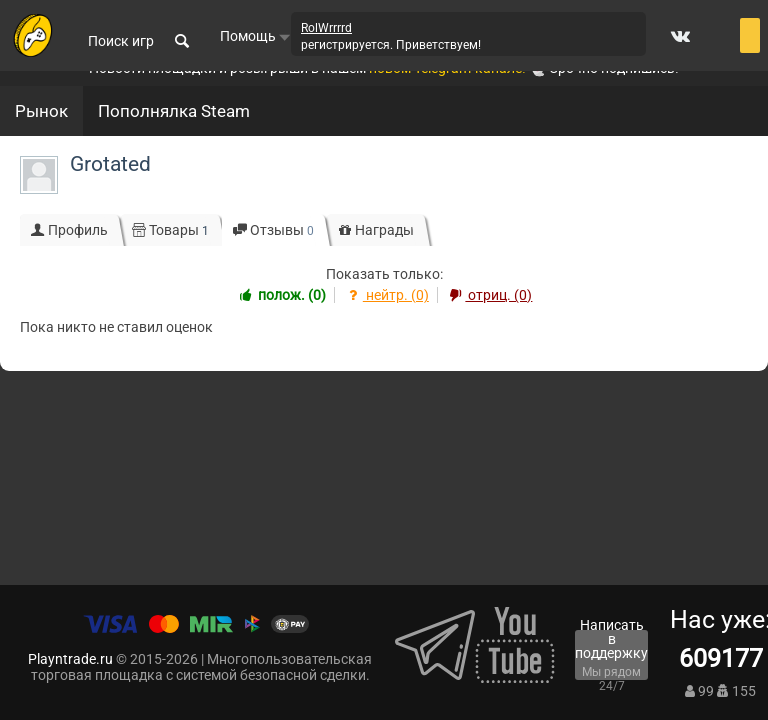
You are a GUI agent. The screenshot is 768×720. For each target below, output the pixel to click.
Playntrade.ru (70, 659)
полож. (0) (281, 295)
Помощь (255, 36)
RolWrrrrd (326, 28)
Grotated (110, 164)
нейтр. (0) (386, 295)
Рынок (41, 111)
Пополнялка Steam (174, 111)
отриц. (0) (489, 295)
